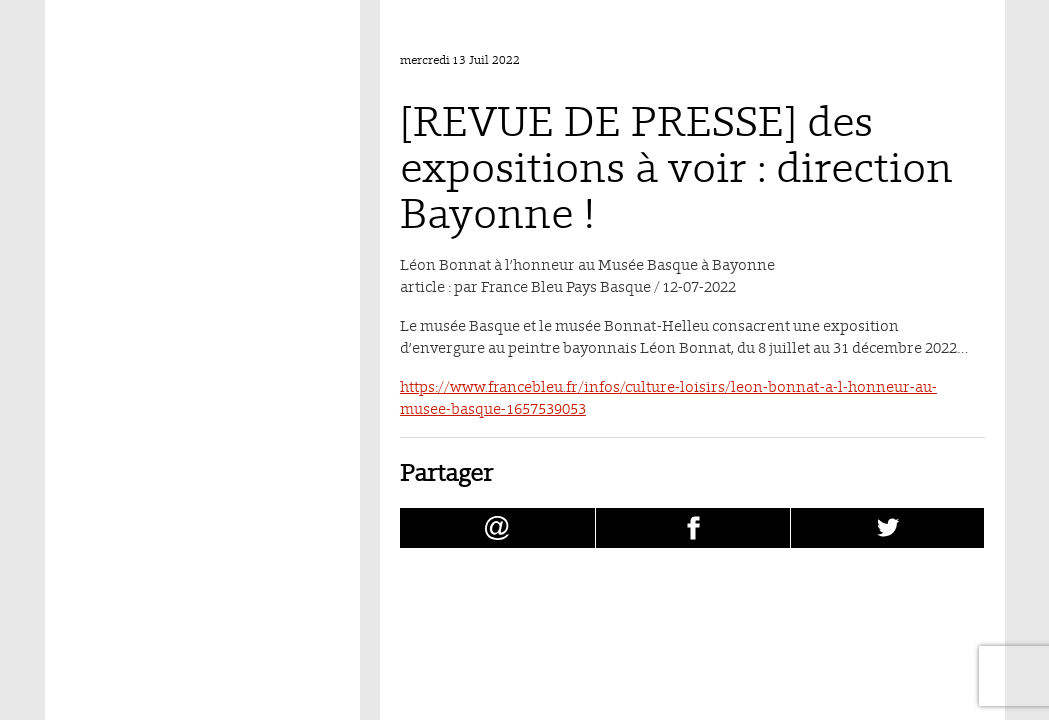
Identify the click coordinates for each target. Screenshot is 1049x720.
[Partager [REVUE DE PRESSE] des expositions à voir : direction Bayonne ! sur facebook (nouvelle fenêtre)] (693, 528)
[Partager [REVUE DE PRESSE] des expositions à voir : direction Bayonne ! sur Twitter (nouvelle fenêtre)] (888, 528)
